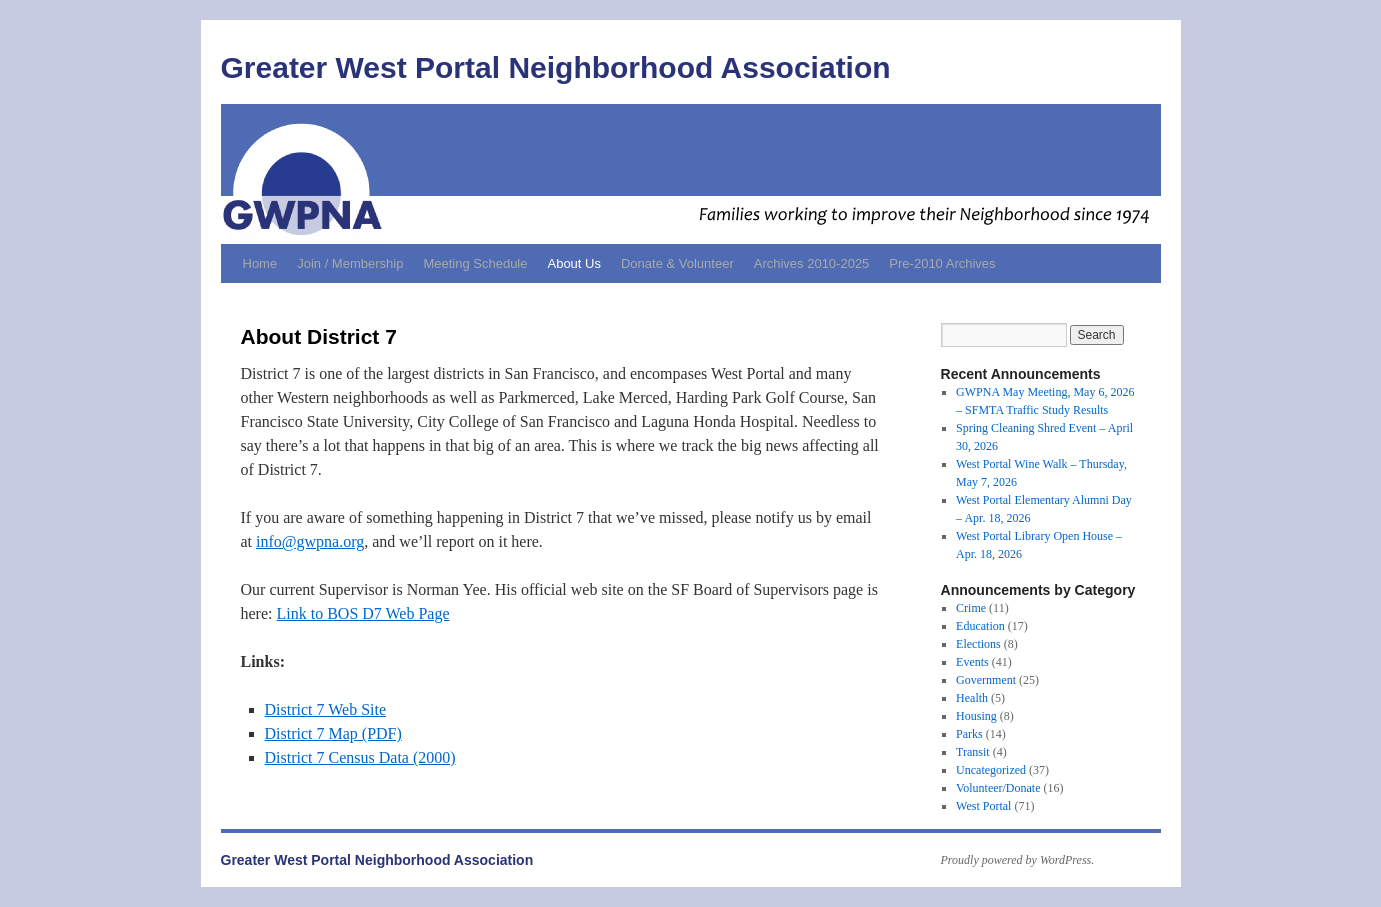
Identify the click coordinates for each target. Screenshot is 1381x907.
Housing (976, 716)
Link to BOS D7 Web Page (362, 613)
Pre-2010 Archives (942, 263)
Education (980, 626)
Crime (971, 608)
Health (972, 698)
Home (260, 263)
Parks (969, 734)
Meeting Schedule (475, 263)
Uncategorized (991, 770)
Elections (978, 644)
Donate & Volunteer (677, 263)
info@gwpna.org (310, 541)
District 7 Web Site (326, 709)
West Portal (983, 806)
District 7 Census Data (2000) (360, 757)
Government (986, 680)
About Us (573, 263)
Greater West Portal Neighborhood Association (556, 67)
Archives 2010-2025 (812, 263)
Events (972, 662)
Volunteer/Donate (998, 788)
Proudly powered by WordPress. (1018, 860)
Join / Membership (350, 263)
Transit (973, 752)
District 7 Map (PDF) (333, 733)
